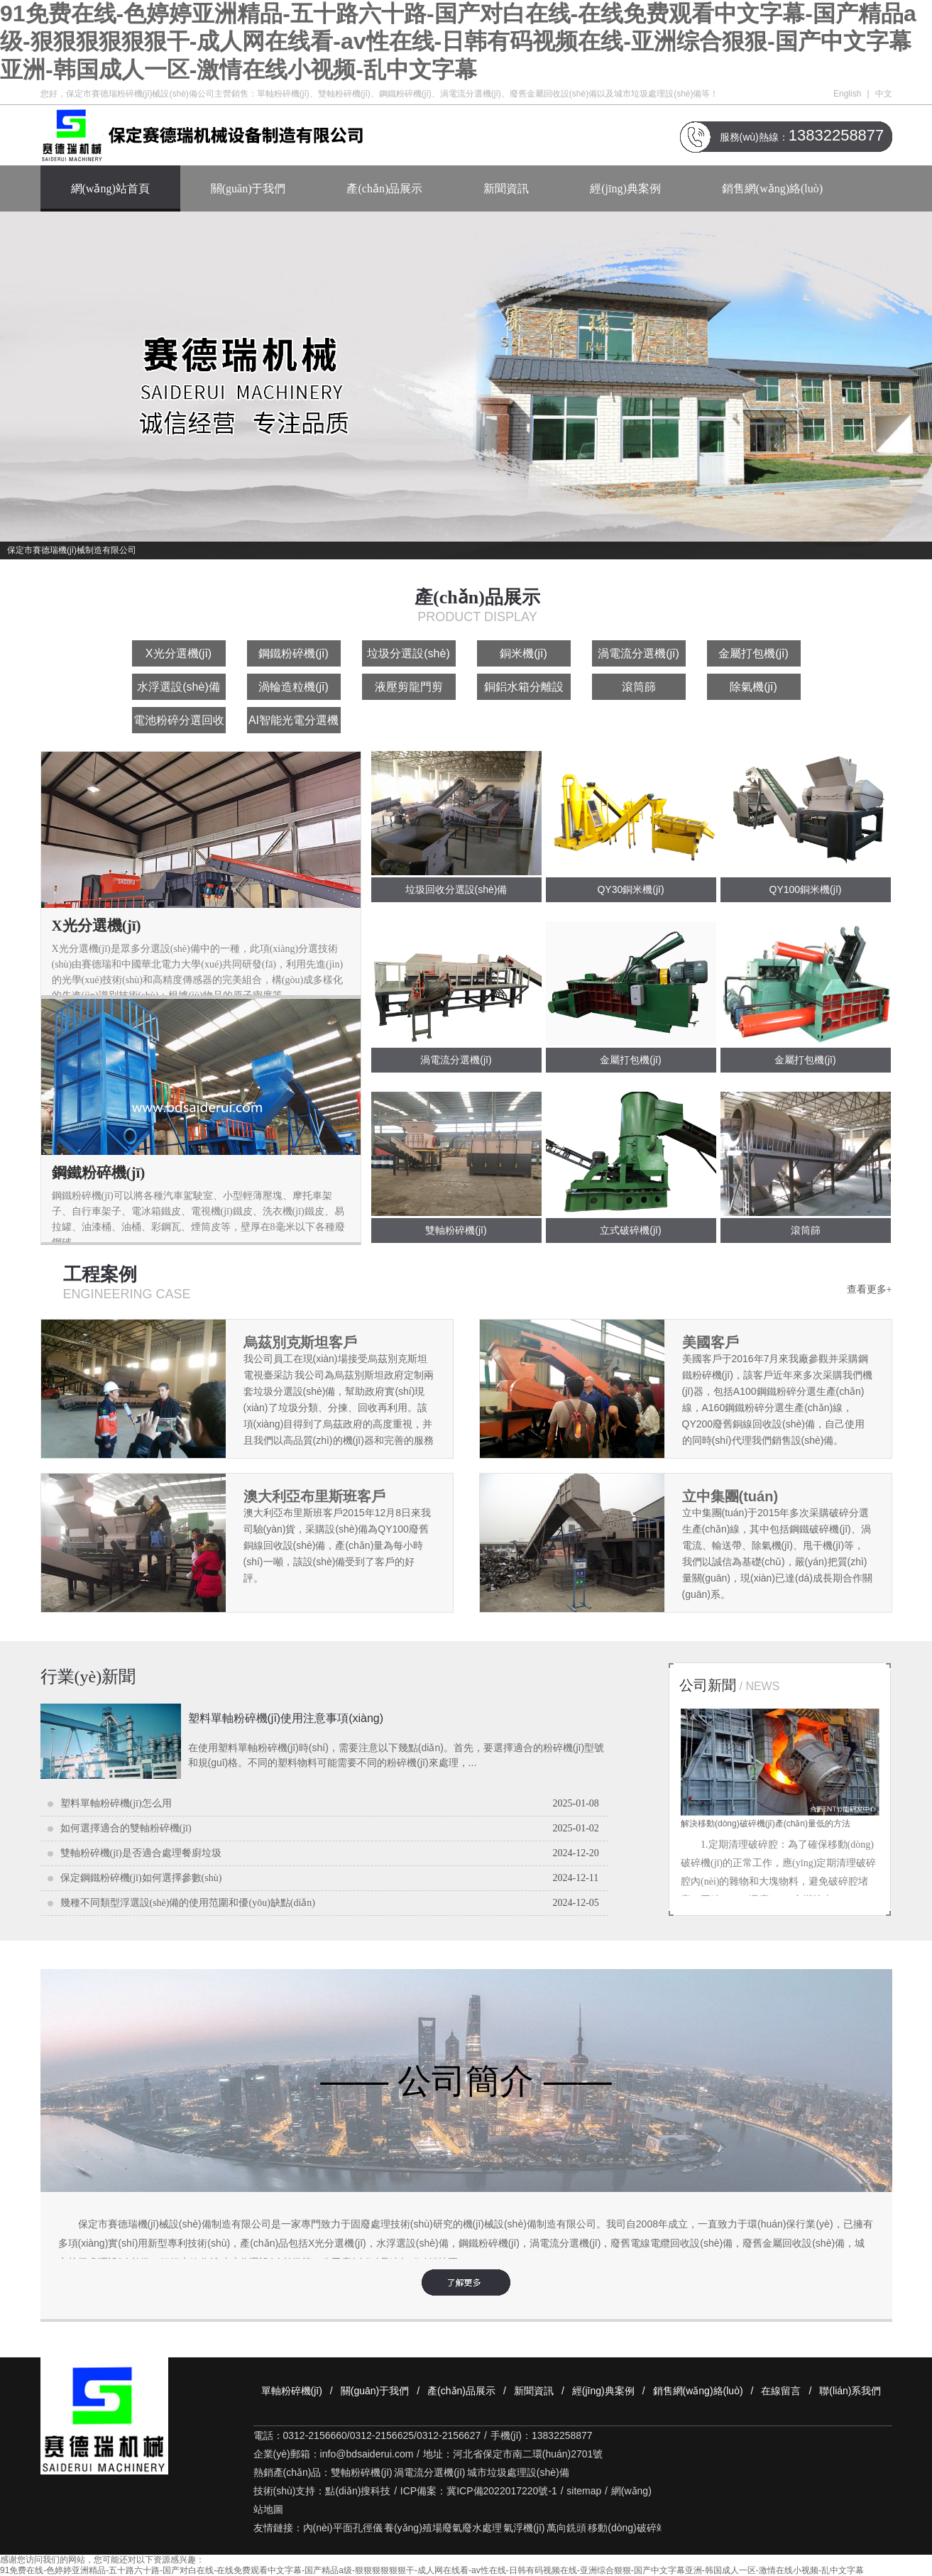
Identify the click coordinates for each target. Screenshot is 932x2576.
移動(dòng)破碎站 (627, 2527)
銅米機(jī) (523, 653)
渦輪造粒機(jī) (293, 687)
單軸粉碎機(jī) (291, 2390)
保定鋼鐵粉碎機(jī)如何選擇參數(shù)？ (141, 1878)
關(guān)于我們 (248, 188)
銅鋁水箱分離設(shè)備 (524, 690)
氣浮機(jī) (523, 2527)
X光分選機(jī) (179, 653)
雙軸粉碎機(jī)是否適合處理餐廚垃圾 (140, 1853)
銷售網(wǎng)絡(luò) (772, 188)
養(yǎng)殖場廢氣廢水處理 (443, 2527)
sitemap (583, 2490)
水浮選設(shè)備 (178, 687)
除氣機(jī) (753, 687)
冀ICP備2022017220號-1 (501, 2490)
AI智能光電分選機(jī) (293, 723)
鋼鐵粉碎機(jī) (293, 653)
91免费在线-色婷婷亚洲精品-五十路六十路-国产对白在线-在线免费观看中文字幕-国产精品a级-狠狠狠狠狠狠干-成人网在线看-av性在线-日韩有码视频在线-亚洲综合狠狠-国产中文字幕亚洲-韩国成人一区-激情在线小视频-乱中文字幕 (458, 41)
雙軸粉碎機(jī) (361, 2472)
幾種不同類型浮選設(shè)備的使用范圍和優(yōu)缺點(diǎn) (188, 1902)
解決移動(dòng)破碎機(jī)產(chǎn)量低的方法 (765, 1824)
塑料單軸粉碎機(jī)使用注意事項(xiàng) (286, 1718)
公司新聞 (729, 1685)
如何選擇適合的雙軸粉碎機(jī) (126, 1828)
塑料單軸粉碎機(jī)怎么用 (116, 1803)
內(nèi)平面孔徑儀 (343, 2527)
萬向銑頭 (566, 2527)
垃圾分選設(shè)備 (408, 657)
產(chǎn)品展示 (384, 188)
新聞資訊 (506, 188)
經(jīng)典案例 (625, 188)
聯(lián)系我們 (850, 2390)
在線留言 (781, 2390)
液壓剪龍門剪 (409, 687)
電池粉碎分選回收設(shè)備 (178, 723)
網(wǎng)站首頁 (110, 188)
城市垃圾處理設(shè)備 (518, 2472)
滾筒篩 (639, 687)
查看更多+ (869, 1289)
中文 (883, 94)
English (847, 94)
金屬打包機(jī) (753, 653)
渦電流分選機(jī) (638, 653)
